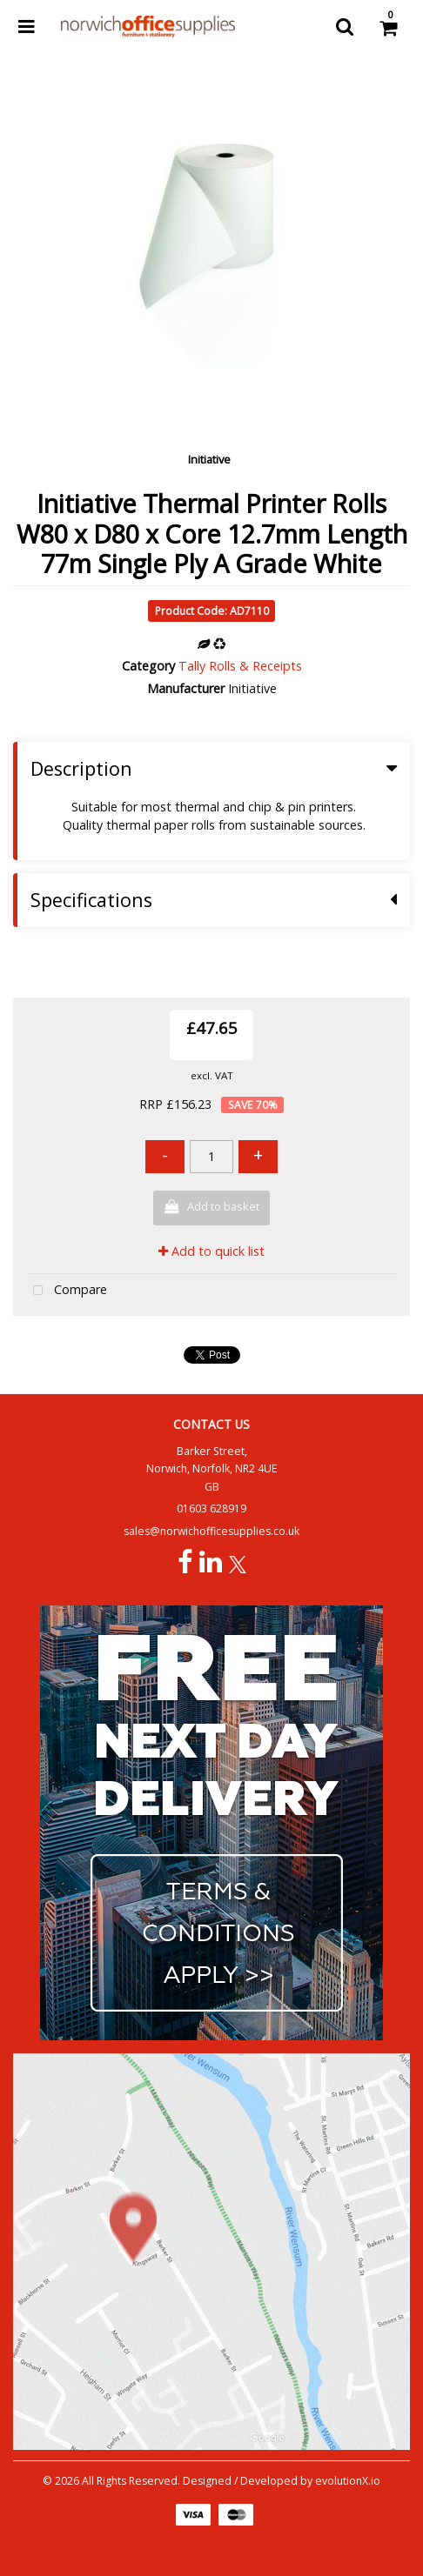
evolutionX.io (347, 2480)
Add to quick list (211, 1251)
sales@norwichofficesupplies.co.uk (211, 1531)
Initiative (209, 459)
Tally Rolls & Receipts (240, 665)
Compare (66, 1291)
